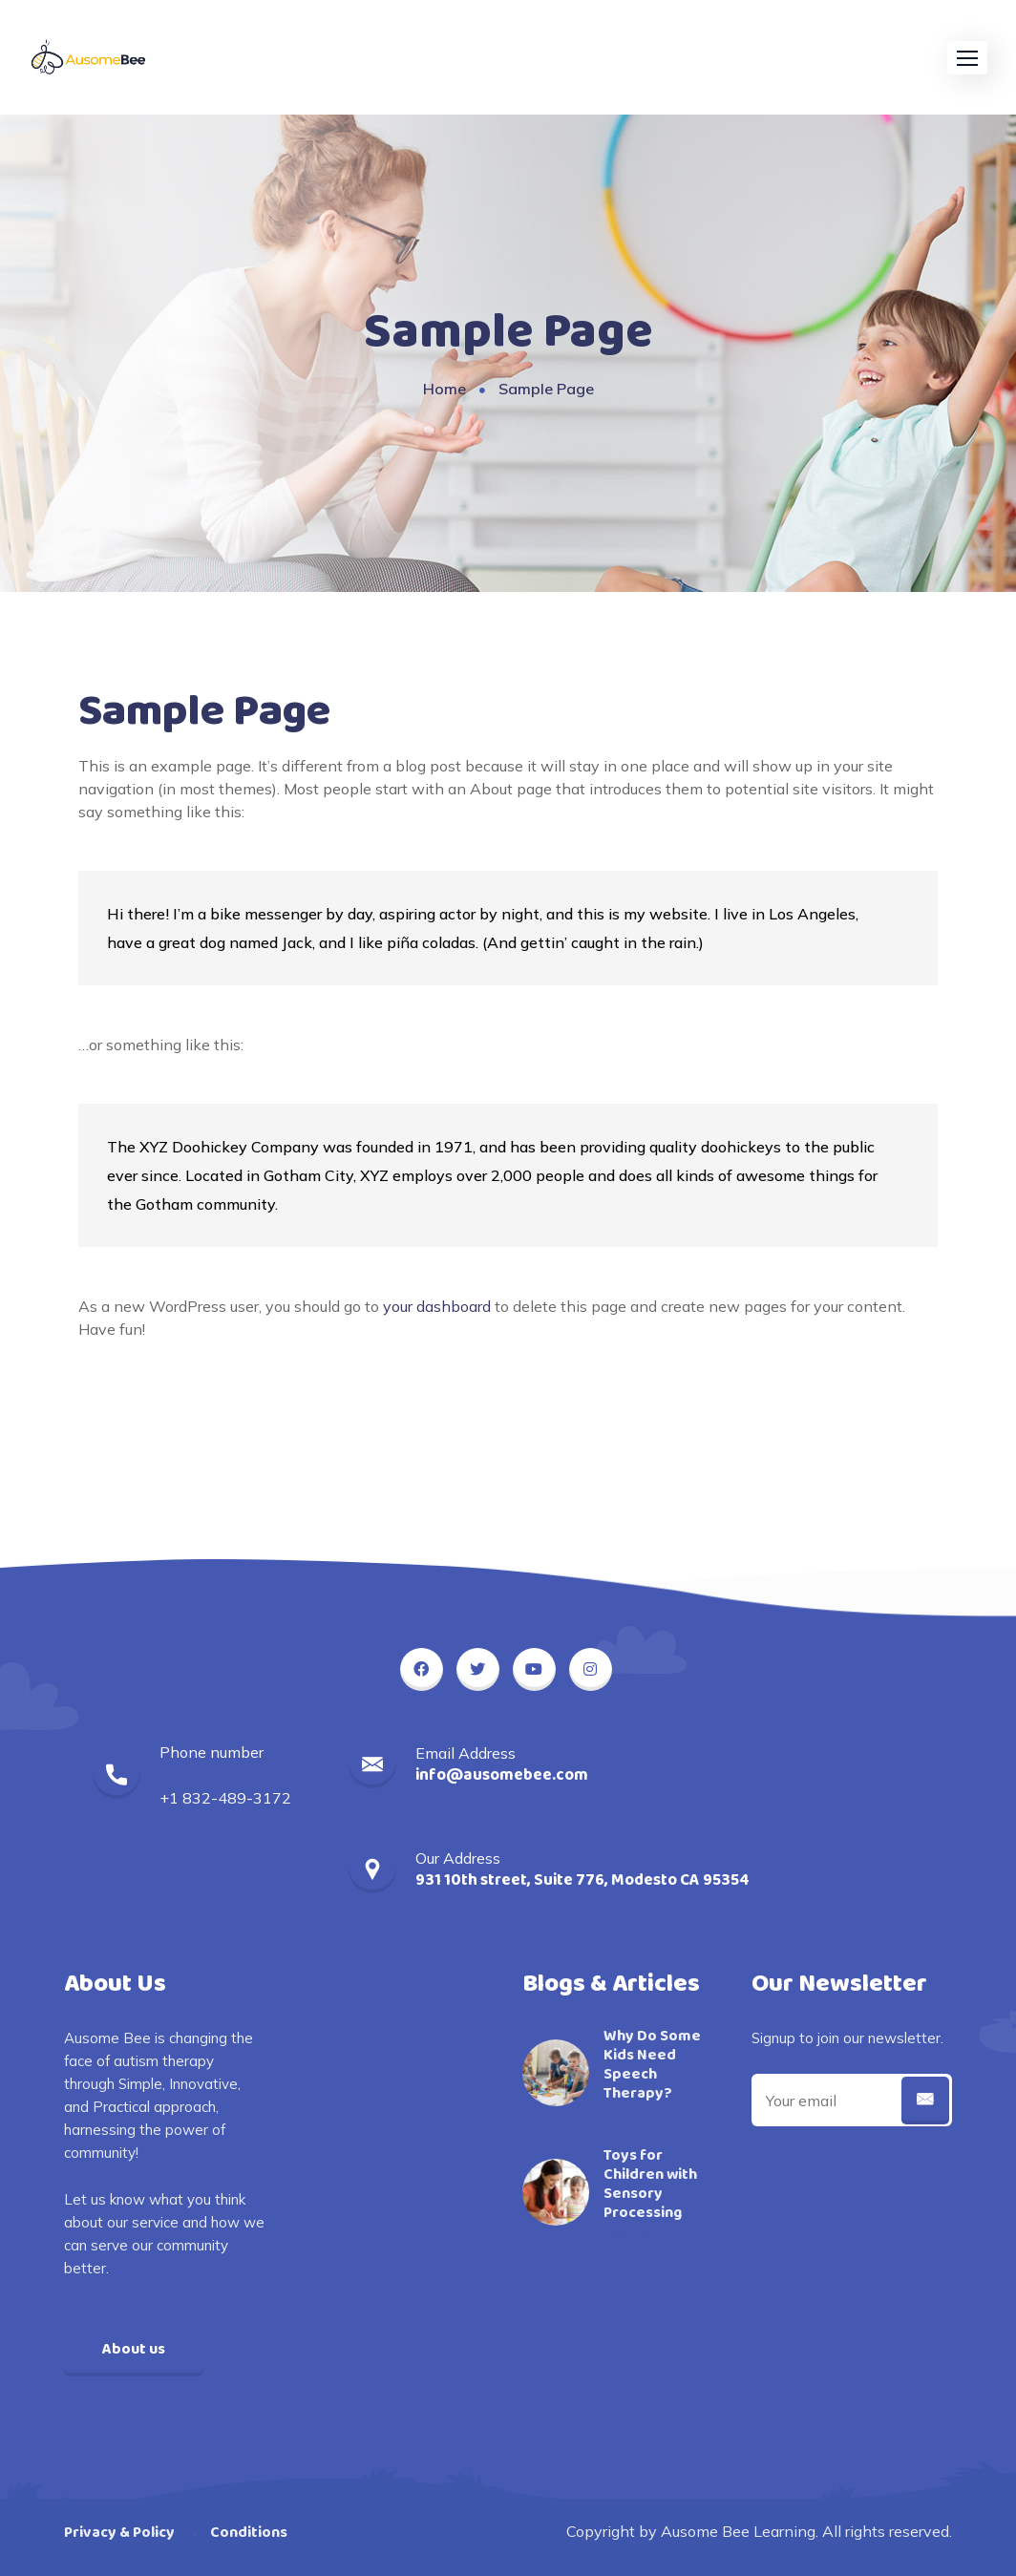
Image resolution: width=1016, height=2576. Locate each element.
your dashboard (437, 1306)
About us (133, 2349)
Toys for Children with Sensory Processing (650, 2184)
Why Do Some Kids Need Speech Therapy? (652, 2065)
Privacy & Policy (119, 2532)
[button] (967, 57)
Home (444, 388)
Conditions (248, 2532)
